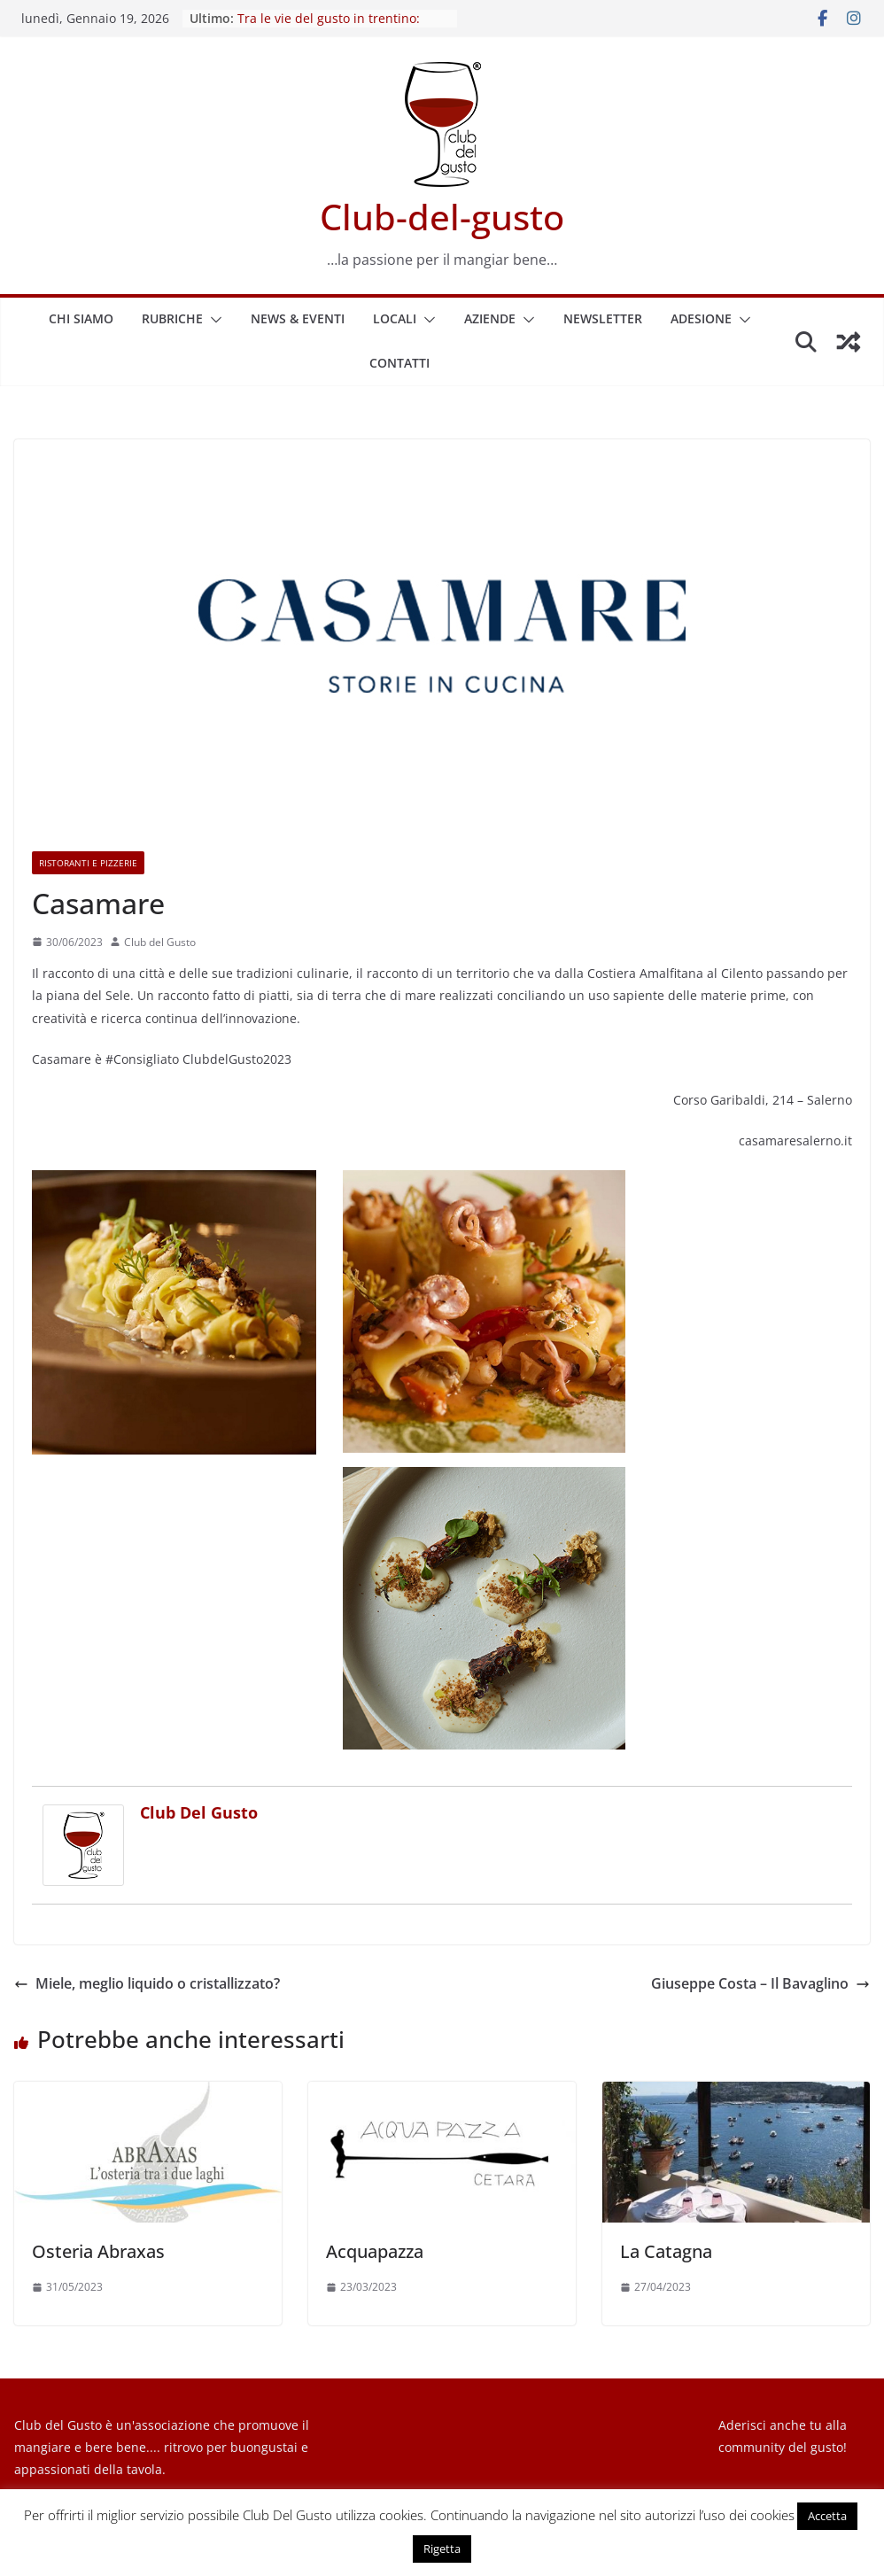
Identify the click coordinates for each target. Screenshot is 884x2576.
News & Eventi (298, 318)
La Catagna (666, 2251)
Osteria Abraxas (98, 2251)
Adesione (701, 318)
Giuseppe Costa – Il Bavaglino (760, 1983)
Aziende (490, 318)
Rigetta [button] (442, 2549)
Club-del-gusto (442, 216)
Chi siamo (81, 318)
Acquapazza (374, 2251)
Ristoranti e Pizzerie (88, 863)
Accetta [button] (827, 2516)
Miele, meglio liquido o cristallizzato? (147, 1983)
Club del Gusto (160, 942)
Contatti (399, 362)
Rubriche (172, 318)
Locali (394, 318)
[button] (212, 319)
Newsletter (602, 318)
